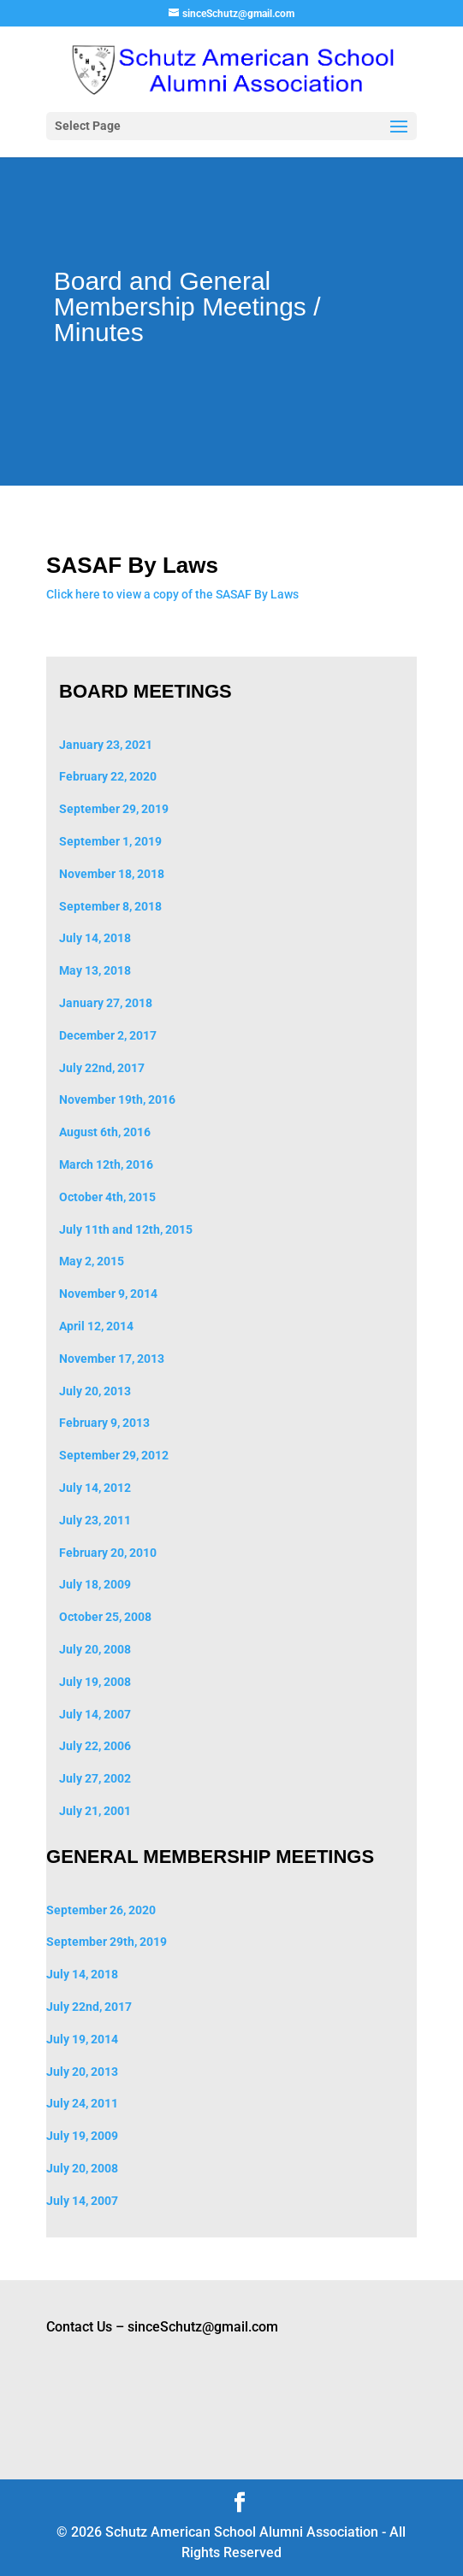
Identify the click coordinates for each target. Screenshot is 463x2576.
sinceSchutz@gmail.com (203, 2327)
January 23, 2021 (105, 745)
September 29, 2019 (114, 809)
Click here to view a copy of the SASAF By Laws (172, 594)
